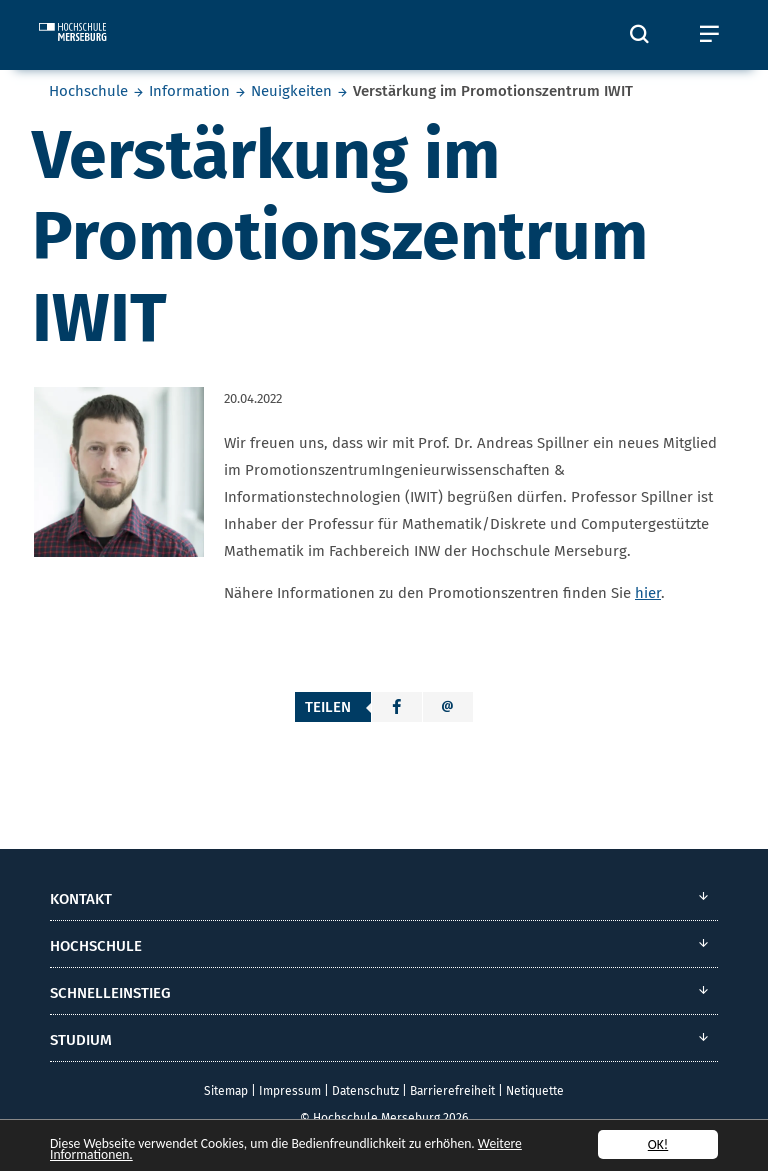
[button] (397, 707)
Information (189, 91)
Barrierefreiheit (452, 1091)
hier (648, 593)
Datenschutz (365, 1091)
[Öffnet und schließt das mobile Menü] (709, 35)
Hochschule (88, 91)
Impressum (290, 1091)
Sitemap (226, 1091)
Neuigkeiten (291, 91)
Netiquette (535, 1091)
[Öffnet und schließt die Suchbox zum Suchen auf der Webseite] (639, 35)
